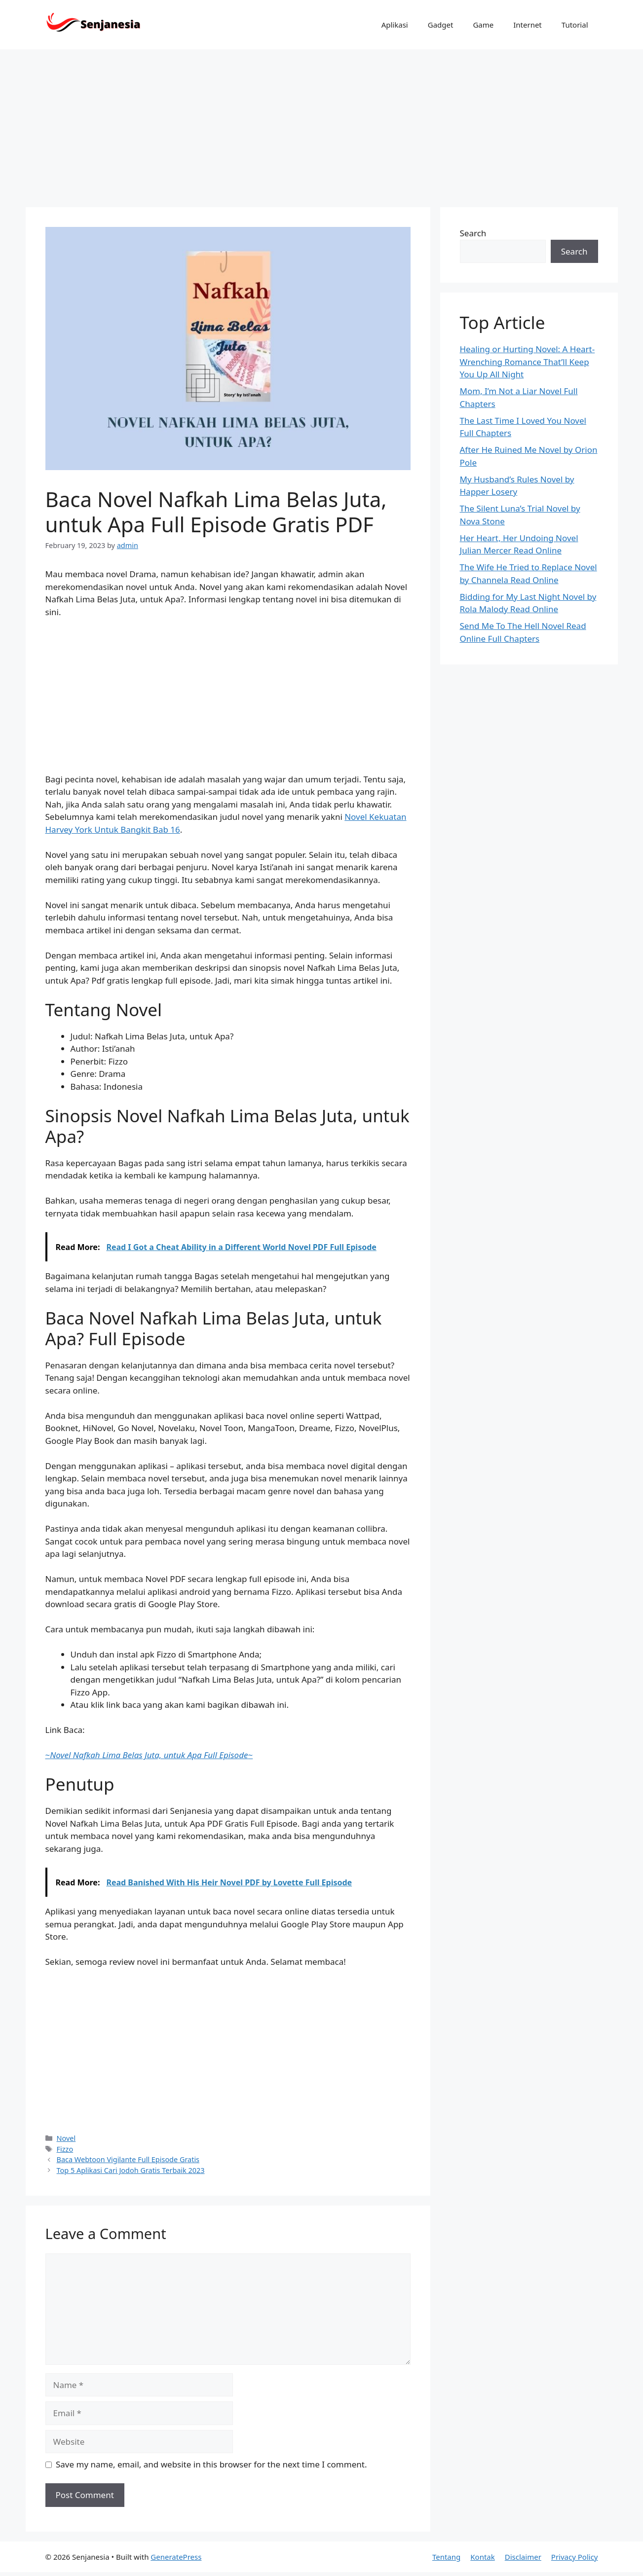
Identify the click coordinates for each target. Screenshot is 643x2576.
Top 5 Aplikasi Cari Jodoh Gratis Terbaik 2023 (131, 2170)
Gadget (441, 25)
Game (483, 25)
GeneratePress (176, 2557)
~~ (149, 1755)
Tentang (446, 2557)
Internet (527, 25)
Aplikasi (394, 25)
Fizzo (65, 2149)
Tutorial (575, 25)
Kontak (482, 2557)
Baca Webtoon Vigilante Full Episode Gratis (128, 2159)
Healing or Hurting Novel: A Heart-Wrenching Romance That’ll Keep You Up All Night (527, 361)
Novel (66, 2138)
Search (473, 233)
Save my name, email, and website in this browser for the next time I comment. (211, 2464)
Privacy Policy (574, 2557)
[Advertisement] (322, 123)
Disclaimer (523, 2557)
